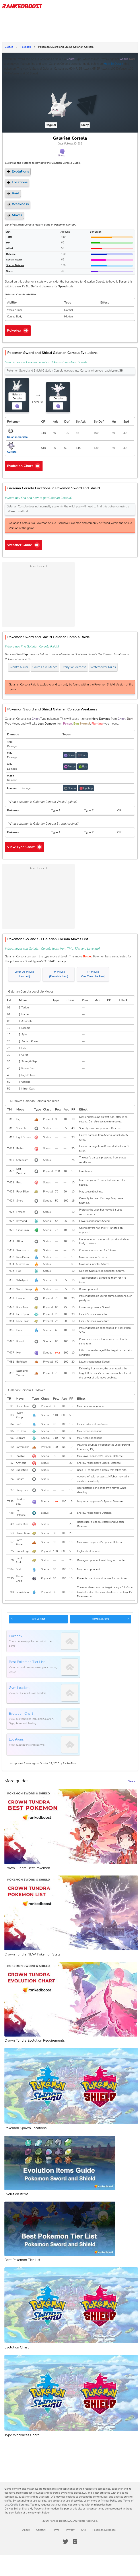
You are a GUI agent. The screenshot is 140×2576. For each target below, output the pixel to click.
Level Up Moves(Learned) (24, 974)
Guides (9, 47)
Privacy (70, 2530)
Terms (55, 2530)
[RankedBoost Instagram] (75, 2541)
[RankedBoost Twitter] (65, 2541)
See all (132, 1781)
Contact (40, 2530)
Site (83, 2530)
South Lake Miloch (44, 667)
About (25, 2530)
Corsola (28, 1619)
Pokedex (25, 47)
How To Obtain (113, 64)
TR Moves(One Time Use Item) (92, 974)
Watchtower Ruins (103, 667)
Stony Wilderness (74, 667)
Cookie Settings (19, 2504)
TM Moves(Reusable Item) (58, 974)
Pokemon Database (103, 2530)
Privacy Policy (109, 2500)
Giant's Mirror (19, 667)
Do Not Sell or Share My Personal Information (31, 2508)
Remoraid (110, 1619)
